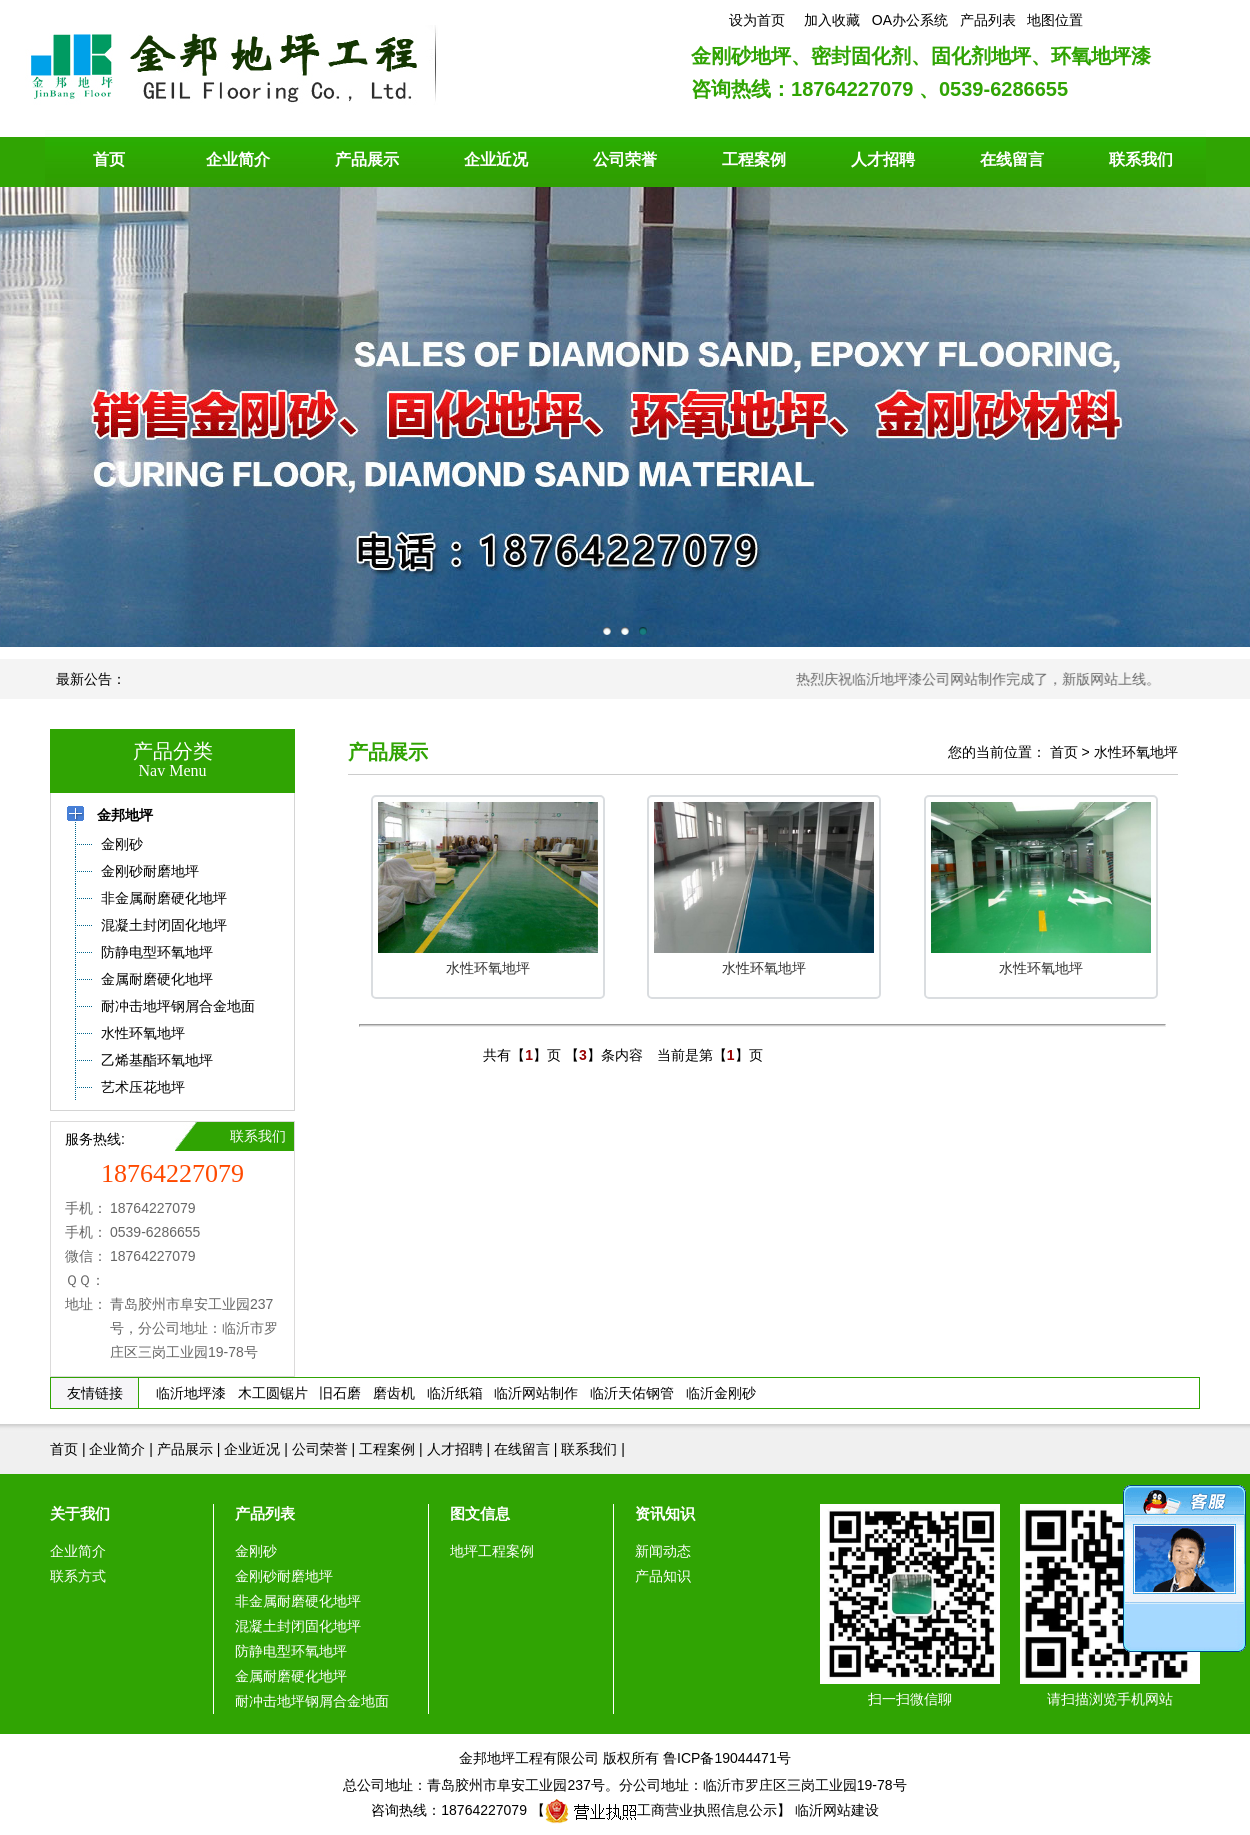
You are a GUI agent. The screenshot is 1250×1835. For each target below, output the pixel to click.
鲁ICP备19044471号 (727, 1758)
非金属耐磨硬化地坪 (298, 1601)
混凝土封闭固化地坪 (298, 1626)
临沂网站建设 (837, 1810)
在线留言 (1012, 159)
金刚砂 (256, 1551)
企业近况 (496, 159)
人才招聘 (883, 159)
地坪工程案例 (492, 1551)
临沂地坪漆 (191, 1393)
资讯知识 (665, 1513)
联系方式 (78, 1576)
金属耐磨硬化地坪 (291, 1676)
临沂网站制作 (536, 1393)
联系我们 (1141, 159)
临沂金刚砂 (721, 1393)
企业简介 (238, 159)
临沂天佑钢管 (632, 1393)
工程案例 (754, 159)
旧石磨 (340, 1393)
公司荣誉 (625, 159)
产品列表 (265, 1513)
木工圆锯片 (273, 1393)
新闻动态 (663, 1551)
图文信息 (480, 1513)
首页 (109, 159)
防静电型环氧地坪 (291, 1651)
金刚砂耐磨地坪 (284, 1576)
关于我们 (80, 1513)
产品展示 (367, 159)
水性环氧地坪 (1136, 752)
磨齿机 (394, 1393)
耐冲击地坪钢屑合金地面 (312, 1701)
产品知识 (663, 1576)
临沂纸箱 (455, 1393)
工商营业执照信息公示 (661, 1810)
